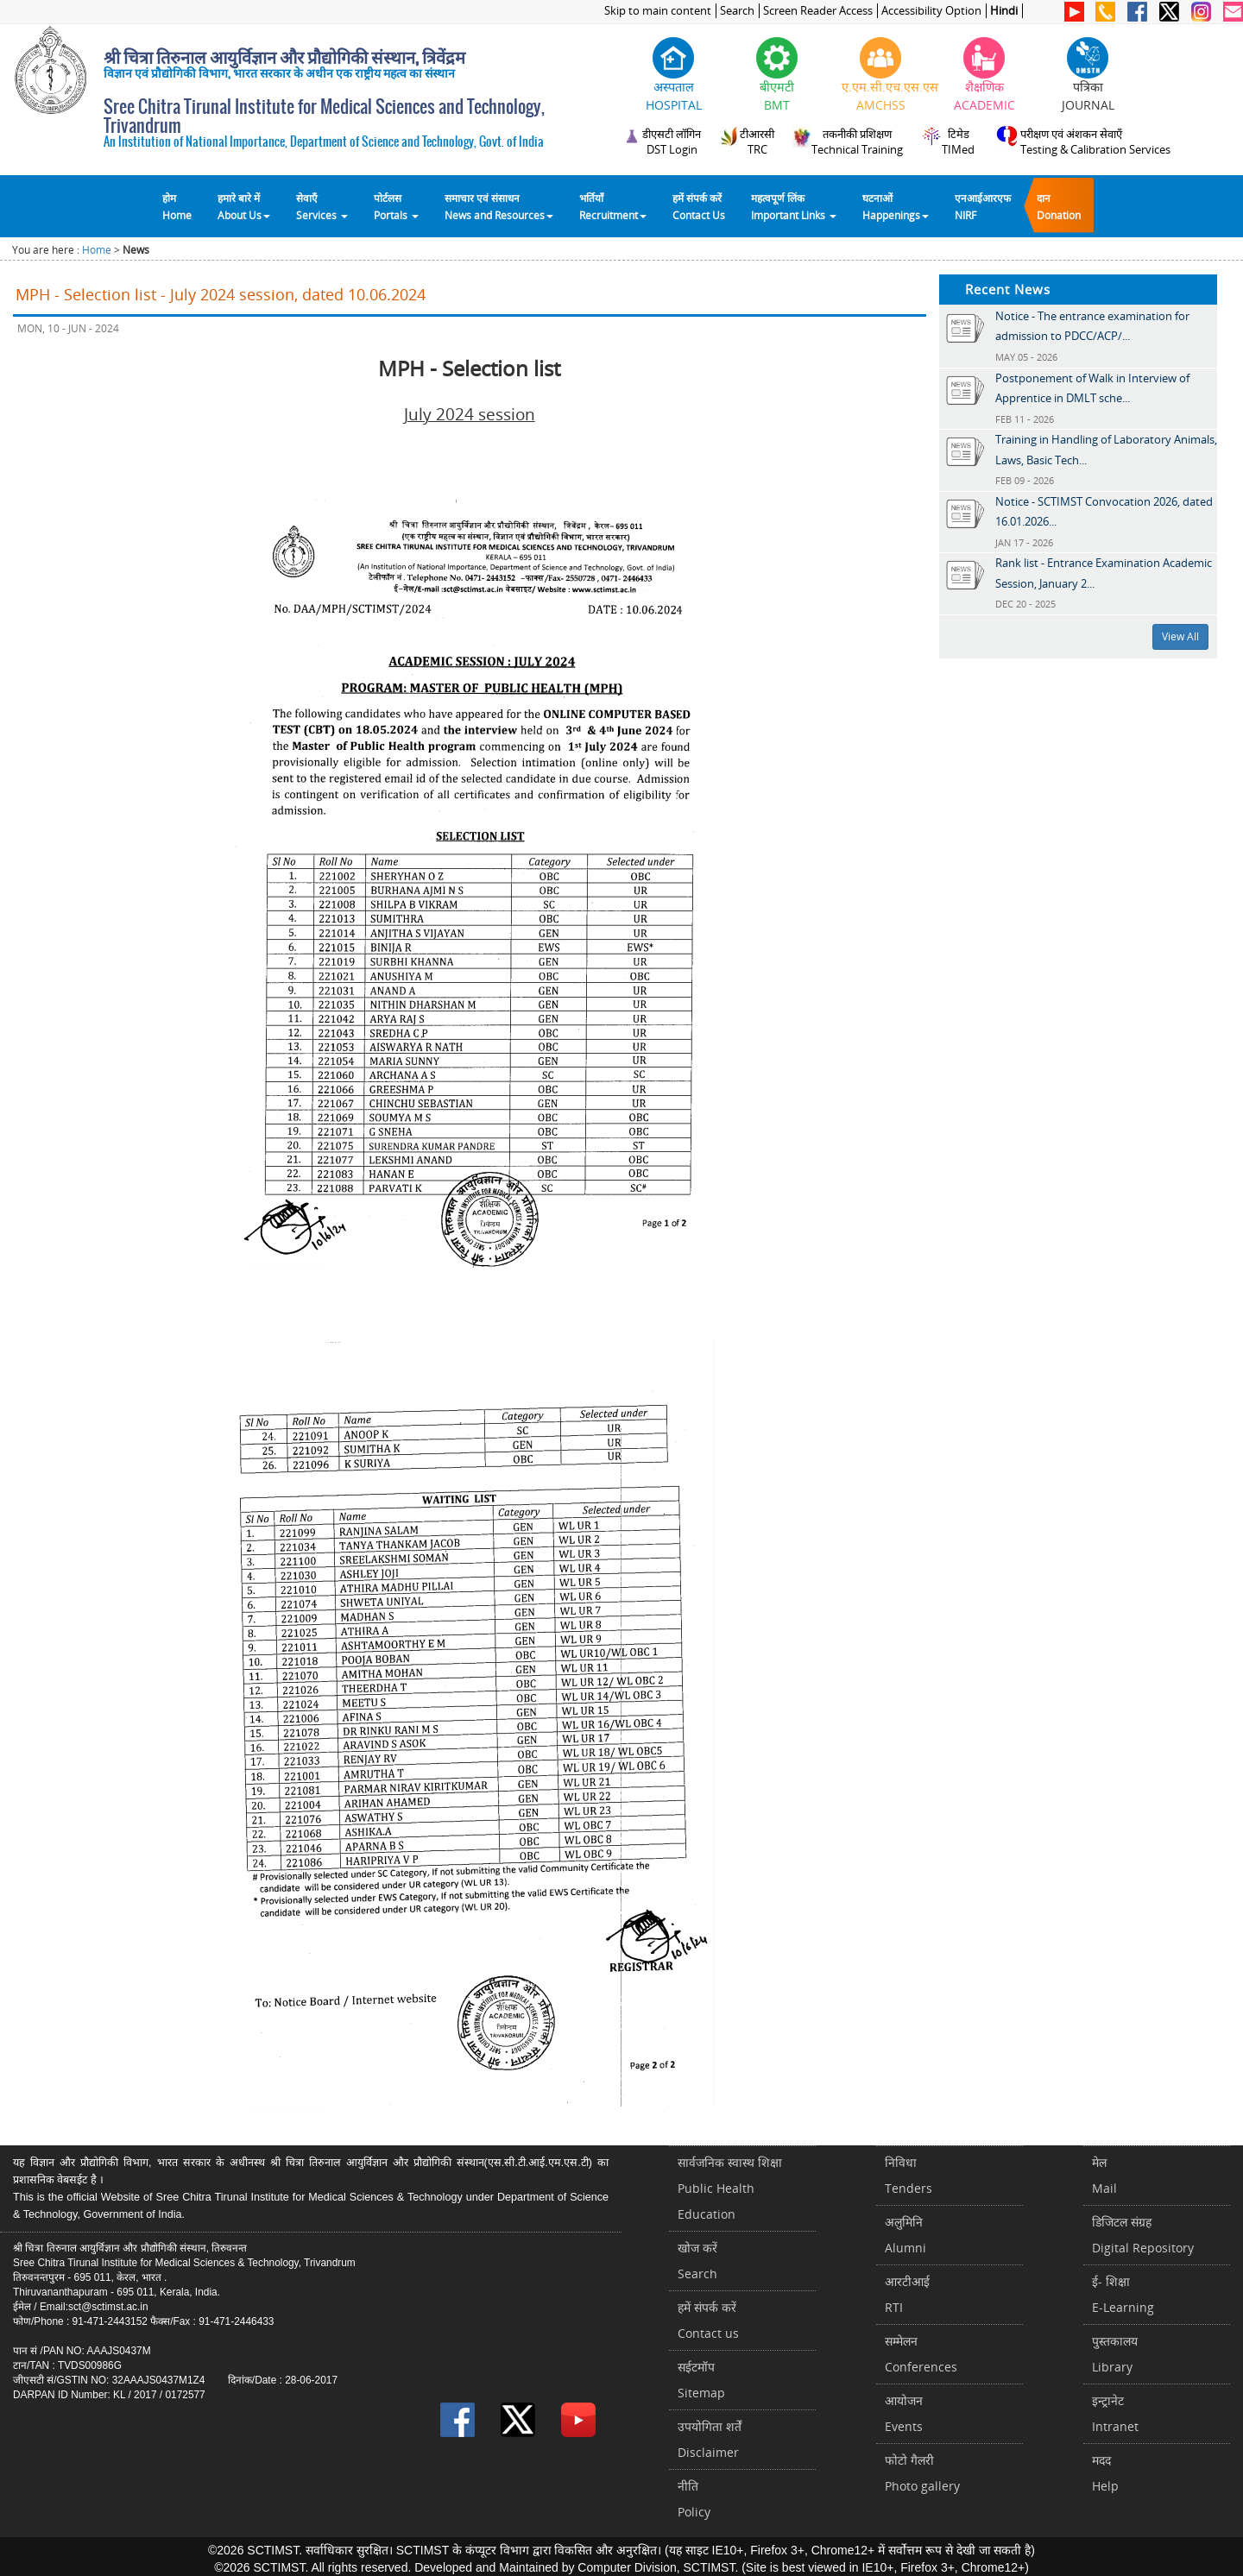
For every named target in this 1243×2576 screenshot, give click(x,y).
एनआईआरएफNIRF (983, 206)
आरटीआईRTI (907, 2294)
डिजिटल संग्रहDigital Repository (1143, 2235)
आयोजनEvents (904, 2413)
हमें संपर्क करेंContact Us (698, 206)
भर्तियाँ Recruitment (613, 206)
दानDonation (1059, 206)
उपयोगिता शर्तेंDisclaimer (709, 2439)
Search (737, 10)
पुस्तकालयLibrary (1115, 2354)
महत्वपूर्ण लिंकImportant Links (793, 206)
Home (96, 249)
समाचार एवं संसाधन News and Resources (499, 206)
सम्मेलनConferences (921, 2354)
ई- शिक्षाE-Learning (1123, 2294)
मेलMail (1104, 2175)
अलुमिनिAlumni (905, 2235)
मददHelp (1105, 2473)
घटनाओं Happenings (895, 206)
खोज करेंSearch (697, 2260)
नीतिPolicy (694, 2499)
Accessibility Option (931, 10)
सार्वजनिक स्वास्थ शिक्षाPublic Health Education (730, 2188)
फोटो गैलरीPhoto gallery (922, 2473)
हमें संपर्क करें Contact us (708, 2320)
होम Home (177, 206)
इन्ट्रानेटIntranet (1115, 2413)
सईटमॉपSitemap (701, 2380)
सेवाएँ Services (322, 206)
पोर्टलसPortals (396, 206)
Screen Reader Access (818, 10)
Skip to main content (657, 10)
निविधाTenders (908, 2175)
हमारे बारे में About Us (244, 206)
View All (1180, 636)
